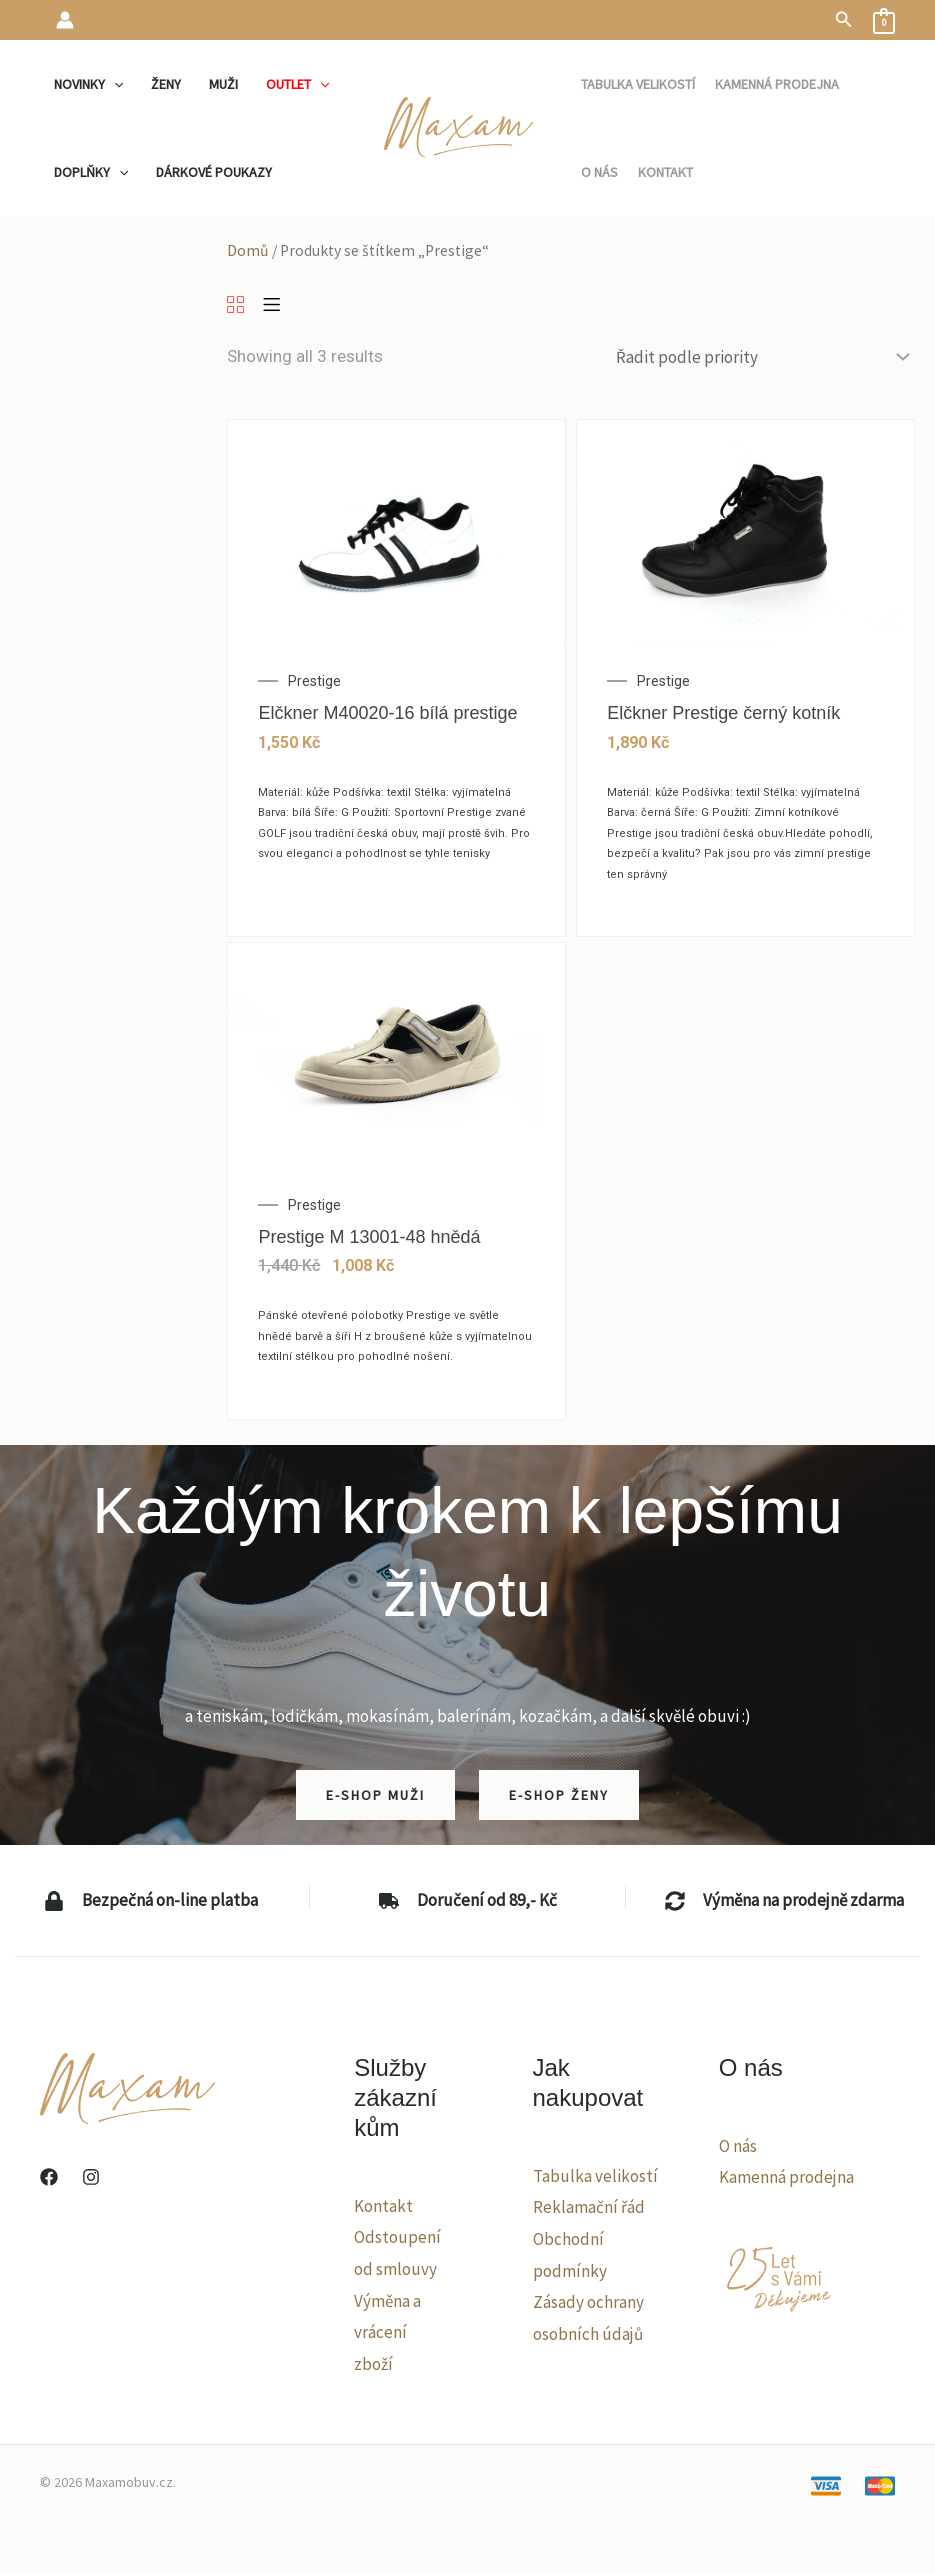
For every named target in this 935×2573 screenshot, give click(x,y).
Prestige (314, 681)
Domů (248, 250)
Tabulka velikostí (595, 2176)
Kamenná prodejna (786, 2177)
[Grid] (235, 306)
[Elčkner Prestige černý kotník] (745, 530)
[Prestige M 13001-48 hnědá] (396, 1054)
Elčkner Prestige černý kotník (723, 713)
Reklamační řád (589, 2207)
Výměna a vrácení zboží (387, 2332)
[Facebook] (49, 2177)
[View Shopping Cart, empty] (884, 20)
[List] (271, 306)
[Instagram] (91, 2177)
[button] (844, 20)
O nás (738, 2146)
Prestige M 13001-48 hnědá (369, 1237)
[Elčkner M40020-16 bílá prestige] (396, 530)
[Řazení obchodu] (761, 356)
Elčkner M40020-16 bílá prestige (387, 713)
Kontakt (383, 2206)
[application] (114, 84)
